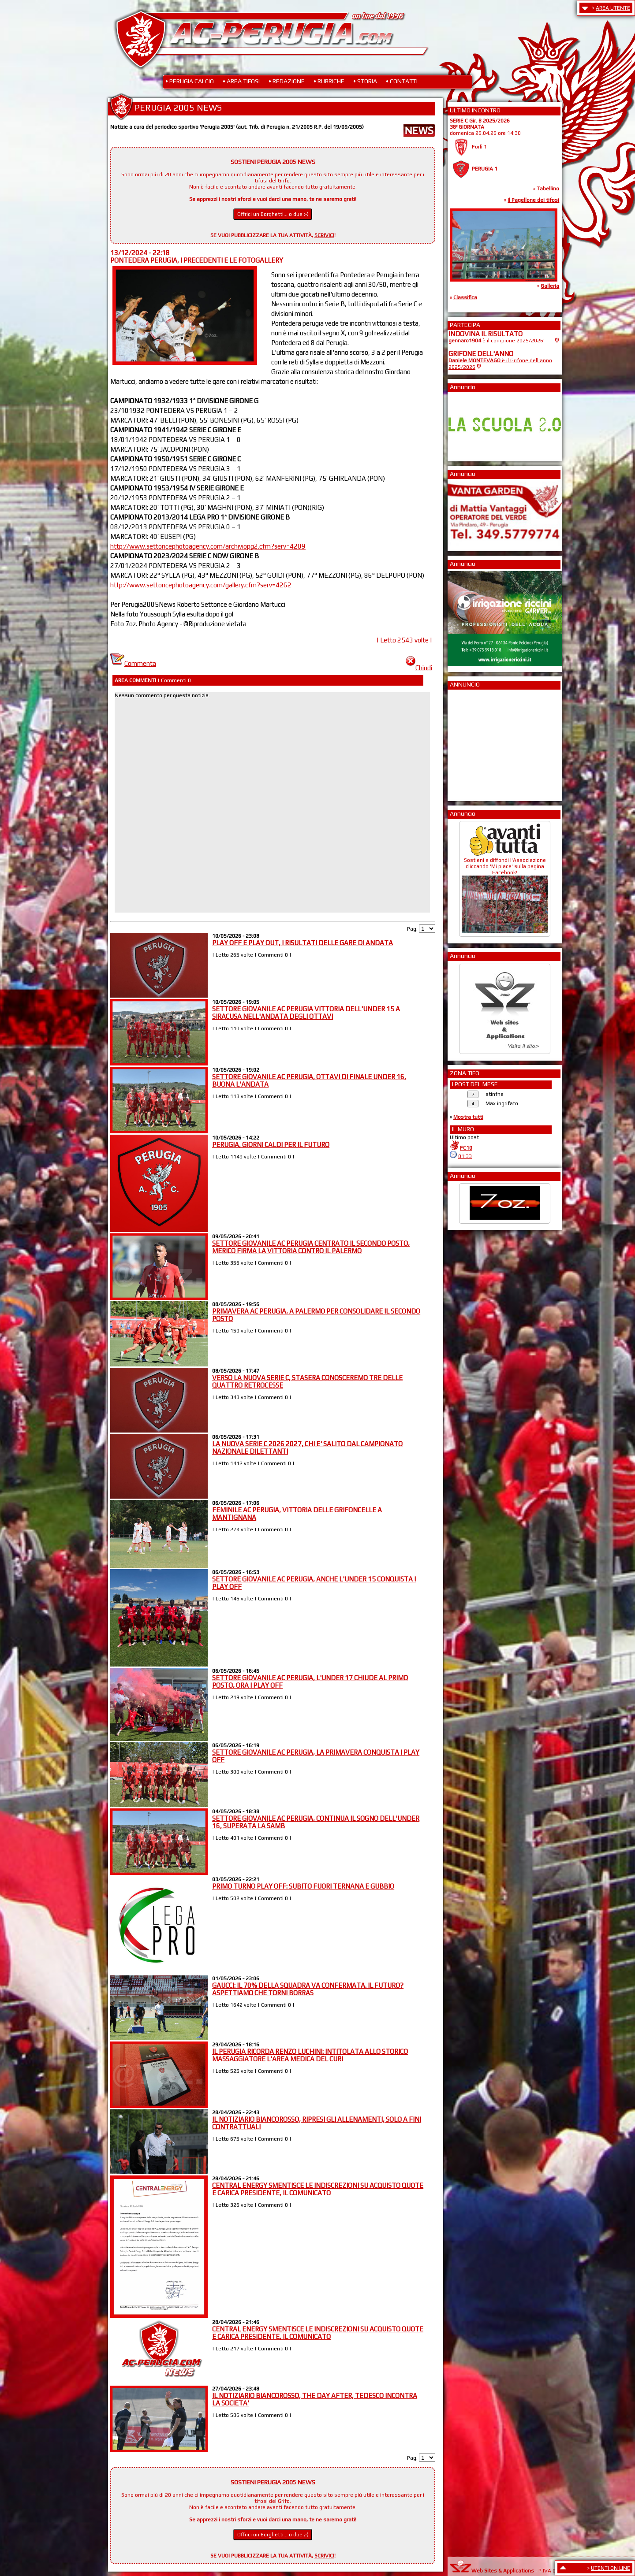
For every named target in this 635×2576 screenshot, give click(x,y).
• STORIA (365, 81)
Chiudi (419, 668)
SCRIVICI (324, 235)
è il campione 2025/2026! (496, 341)
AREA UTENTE (613, 8)
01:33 (465, 1156)
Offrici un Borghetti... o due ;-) (273, 214)
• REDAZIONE (287, 81)
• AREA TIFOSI (241, 81)
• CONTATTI (402, 81)
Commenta (133, 663)
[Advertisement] (474, 742)
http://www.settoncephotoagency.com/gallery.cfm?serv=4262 (200, 585)
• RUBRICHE (329, 81)
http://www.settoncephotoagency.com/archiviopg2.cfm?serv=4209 (208, 546)
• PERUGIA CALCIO (189, 81)
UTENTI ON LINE (610, 2568)
